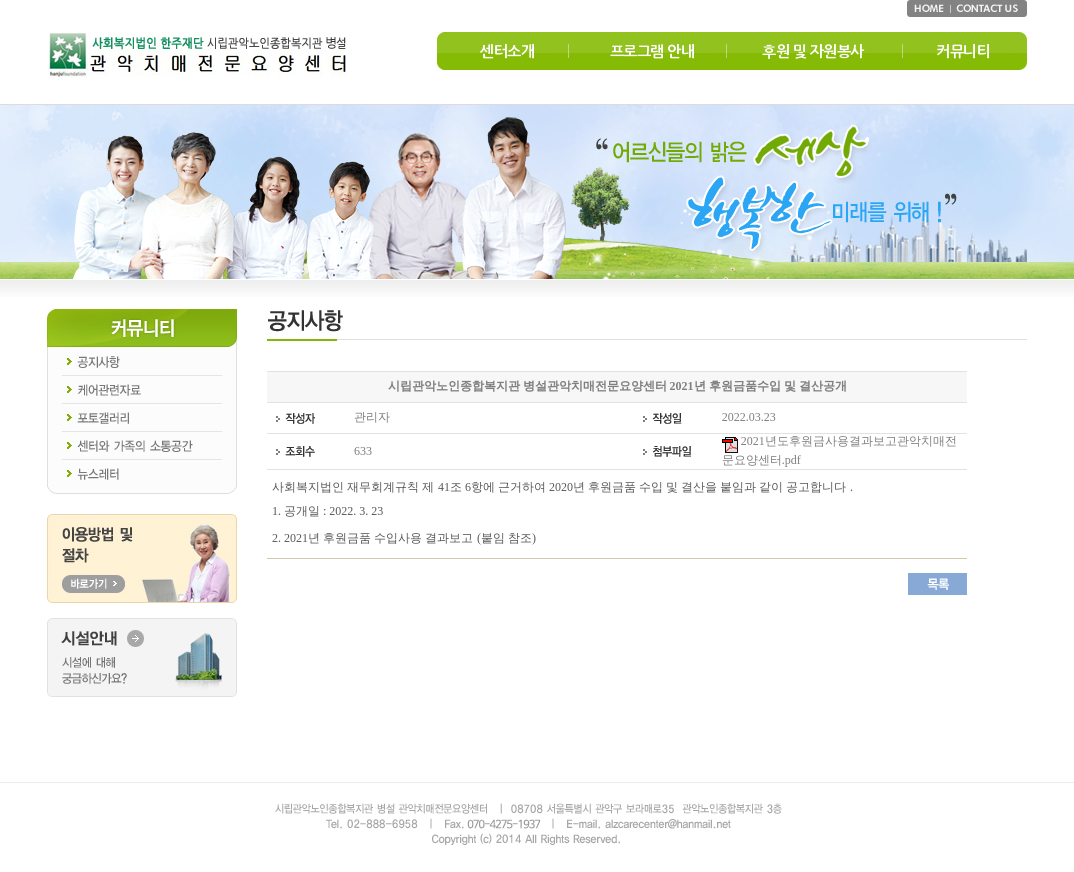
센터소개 (507, 51)
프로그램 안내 (652, 51)
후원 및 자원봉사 (813, 51)
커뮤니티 (963, 51)
